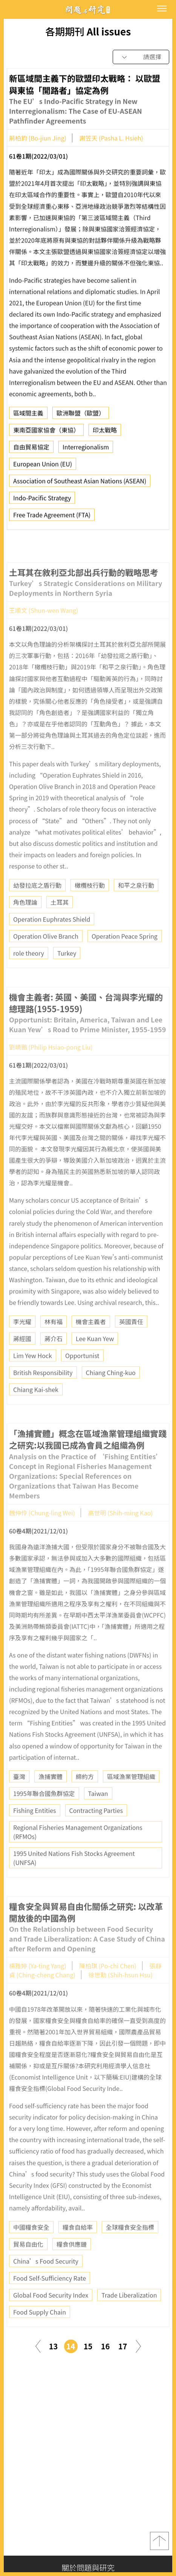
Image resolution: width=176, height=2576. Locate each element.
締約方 (85, 1794)
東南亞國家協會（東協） (46, 432)
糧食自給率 (78, 2245)
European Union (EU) (42, 466)
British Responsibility (43, 1390)
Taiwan (98, 1811)
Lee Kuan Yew (95, 1356)
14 (70, 2346)
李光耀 (22, 1339)
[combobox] (141, 57)
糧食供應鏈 (72, 2262)
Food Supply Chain (39, 2330)
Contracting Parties (96, 1828)
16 (105, 2346)
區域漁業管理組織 (131, 1794)
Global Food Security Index (50, 2313)
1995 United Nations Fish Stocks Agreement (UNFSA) (74, 1876)
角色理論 (25, 920)
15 (88, 2346)
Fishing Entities (34, 1828)
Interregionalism (86, 449)
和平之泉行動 (136, 903)
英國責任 (131, 1339)
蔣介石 (53, 1356)
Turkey (66, 971)
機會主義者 (91, 1339)
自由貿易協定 (31, 449)
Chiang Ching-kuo (111, 1390)
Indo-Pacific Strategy (42, 500)
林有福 (53, 1339)
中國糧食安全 (31, 2245)
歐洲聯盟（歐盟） (81, 415)
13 (53, 2346)
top (159, 2541)
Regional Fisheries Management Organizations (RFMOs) (77, 1850)
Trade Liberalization (129, 2313)
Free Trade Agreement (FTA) (51, 517)
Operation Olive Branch (45, 954)
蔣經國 (22, 1356)
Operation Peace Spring (125, 954)
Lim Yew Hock (32, 1373)
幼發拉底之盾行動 (37, 903)
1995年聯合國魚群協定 (44, 1811)
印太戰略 (105, 432)
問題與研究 (88, 9)
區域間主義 (28, 415)
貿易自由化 (28, 2262)
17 (122, 2346)
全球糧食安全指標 (130, 2245)
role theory (28, 971)
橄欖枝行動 (90, 903)
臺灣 (19, 1794)
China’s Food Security (45, 2279)
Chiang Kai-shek (35, 1407)
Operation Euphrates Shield (51, 937)
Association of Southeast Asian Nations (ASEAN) (79, 483)
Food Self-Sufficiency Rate (49, 2296)
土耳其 (60, 920)
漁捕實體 (50, 1794)
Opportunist (82, 1373)
